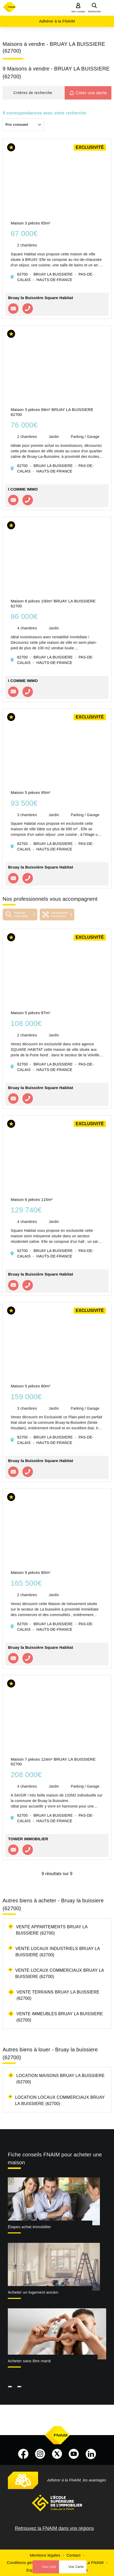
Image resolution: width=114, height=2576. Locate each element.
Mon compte (78, 11)
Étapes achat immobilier (29, 2227)
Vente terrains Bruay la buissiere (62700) (58, 1995)
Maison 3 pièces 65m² (30, 223)
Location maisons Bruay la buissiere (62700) (60, 2078)
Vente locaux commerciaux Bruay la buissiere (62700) (59, 1973)
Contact (73, 2555)
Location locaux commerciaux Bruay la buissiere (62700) (60, 2100)
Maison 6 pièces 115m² (31, 1199)
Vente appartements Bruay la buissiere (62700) (51, 1930)
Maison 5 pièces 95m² (30, 792)
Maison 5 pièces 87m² (30, 1012)
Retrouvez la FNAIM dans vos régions (54, 2528)
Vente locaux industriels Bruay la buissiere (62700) (57, 1951)
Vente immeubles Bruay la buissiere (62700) (59, 2017)
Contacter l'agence (13, 308)
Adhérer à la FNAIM (57, 21)
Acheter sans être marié (29, 2361)
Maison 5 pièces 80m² (30, 1386)
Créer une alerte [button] (91, 93)
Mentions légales (45, 2555)
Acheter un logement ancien (33, 2292)
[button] (34, 93)
